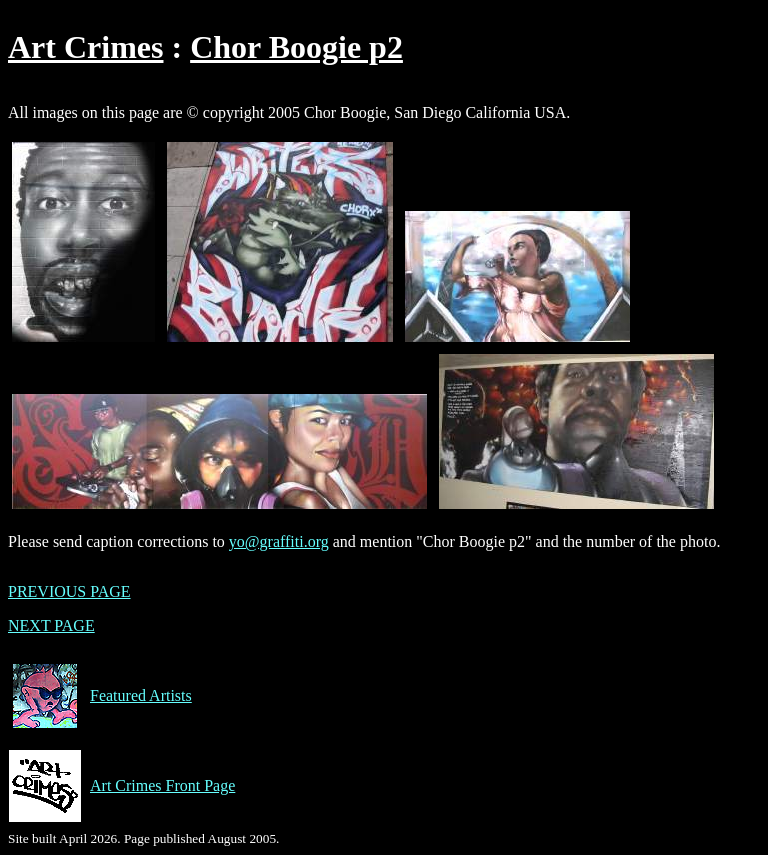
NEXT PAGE (51, 625)
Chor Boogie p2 (296, 47)
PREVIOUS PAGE (69, 591)
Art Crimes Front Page (121, 786)
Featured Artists (100, 696)
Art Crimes (85, 47)
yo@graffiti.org (279, 541)
